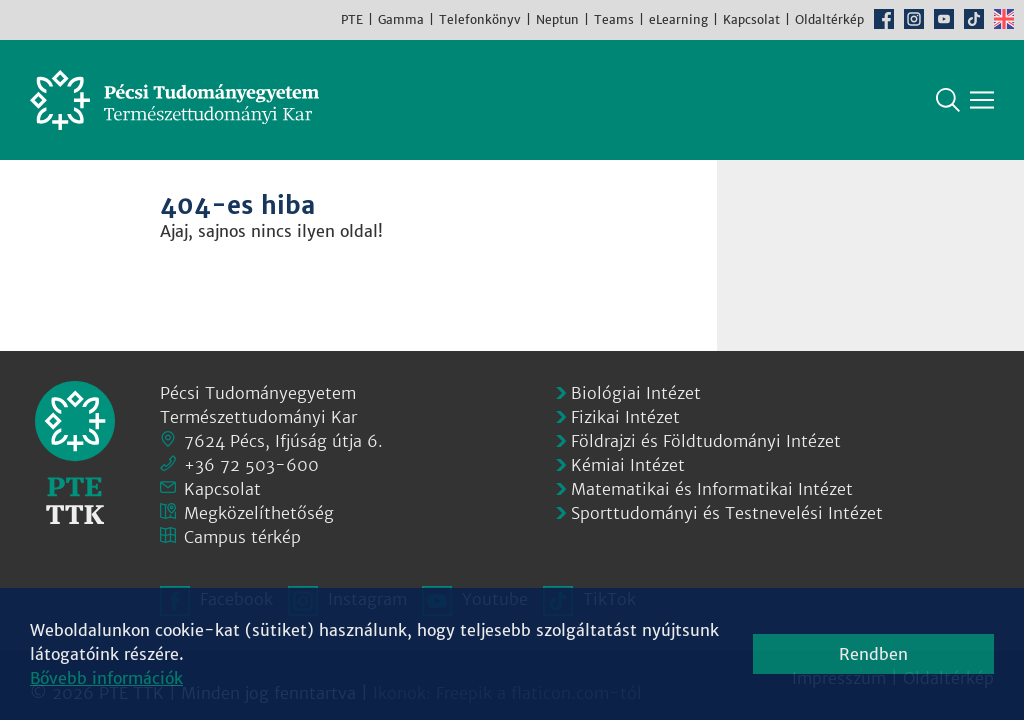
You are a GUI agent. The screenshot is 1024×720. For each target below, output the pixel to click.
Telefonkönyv (480, 19)
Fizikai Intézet (625, 417)
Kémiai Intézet (628, 465)
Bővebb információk (106, 678)
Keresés (948, 100)
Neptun (557, 19)
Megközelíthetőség (259, 513)
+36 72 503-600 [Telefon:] (251, 465)
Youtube (944, 19)
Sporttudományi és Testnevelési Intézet (727, 513)
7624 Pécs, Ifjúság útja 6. (283, 441)
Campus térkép (242, 537)
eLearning (678, 19)
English (1004, 19)
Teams (614, 19)
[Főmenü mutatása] (982, 100)
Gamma (401, 19)
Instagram (914, 19)
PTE (352, 19)
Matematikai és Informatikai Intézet (712, 489)
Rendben (873, 654)
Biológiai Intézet (636, 393)
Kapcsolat (751, 19)
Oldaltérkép (829, 19)
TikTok (974, 19)
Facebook (884, 19)
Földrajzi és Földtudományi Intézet (706, 441)
